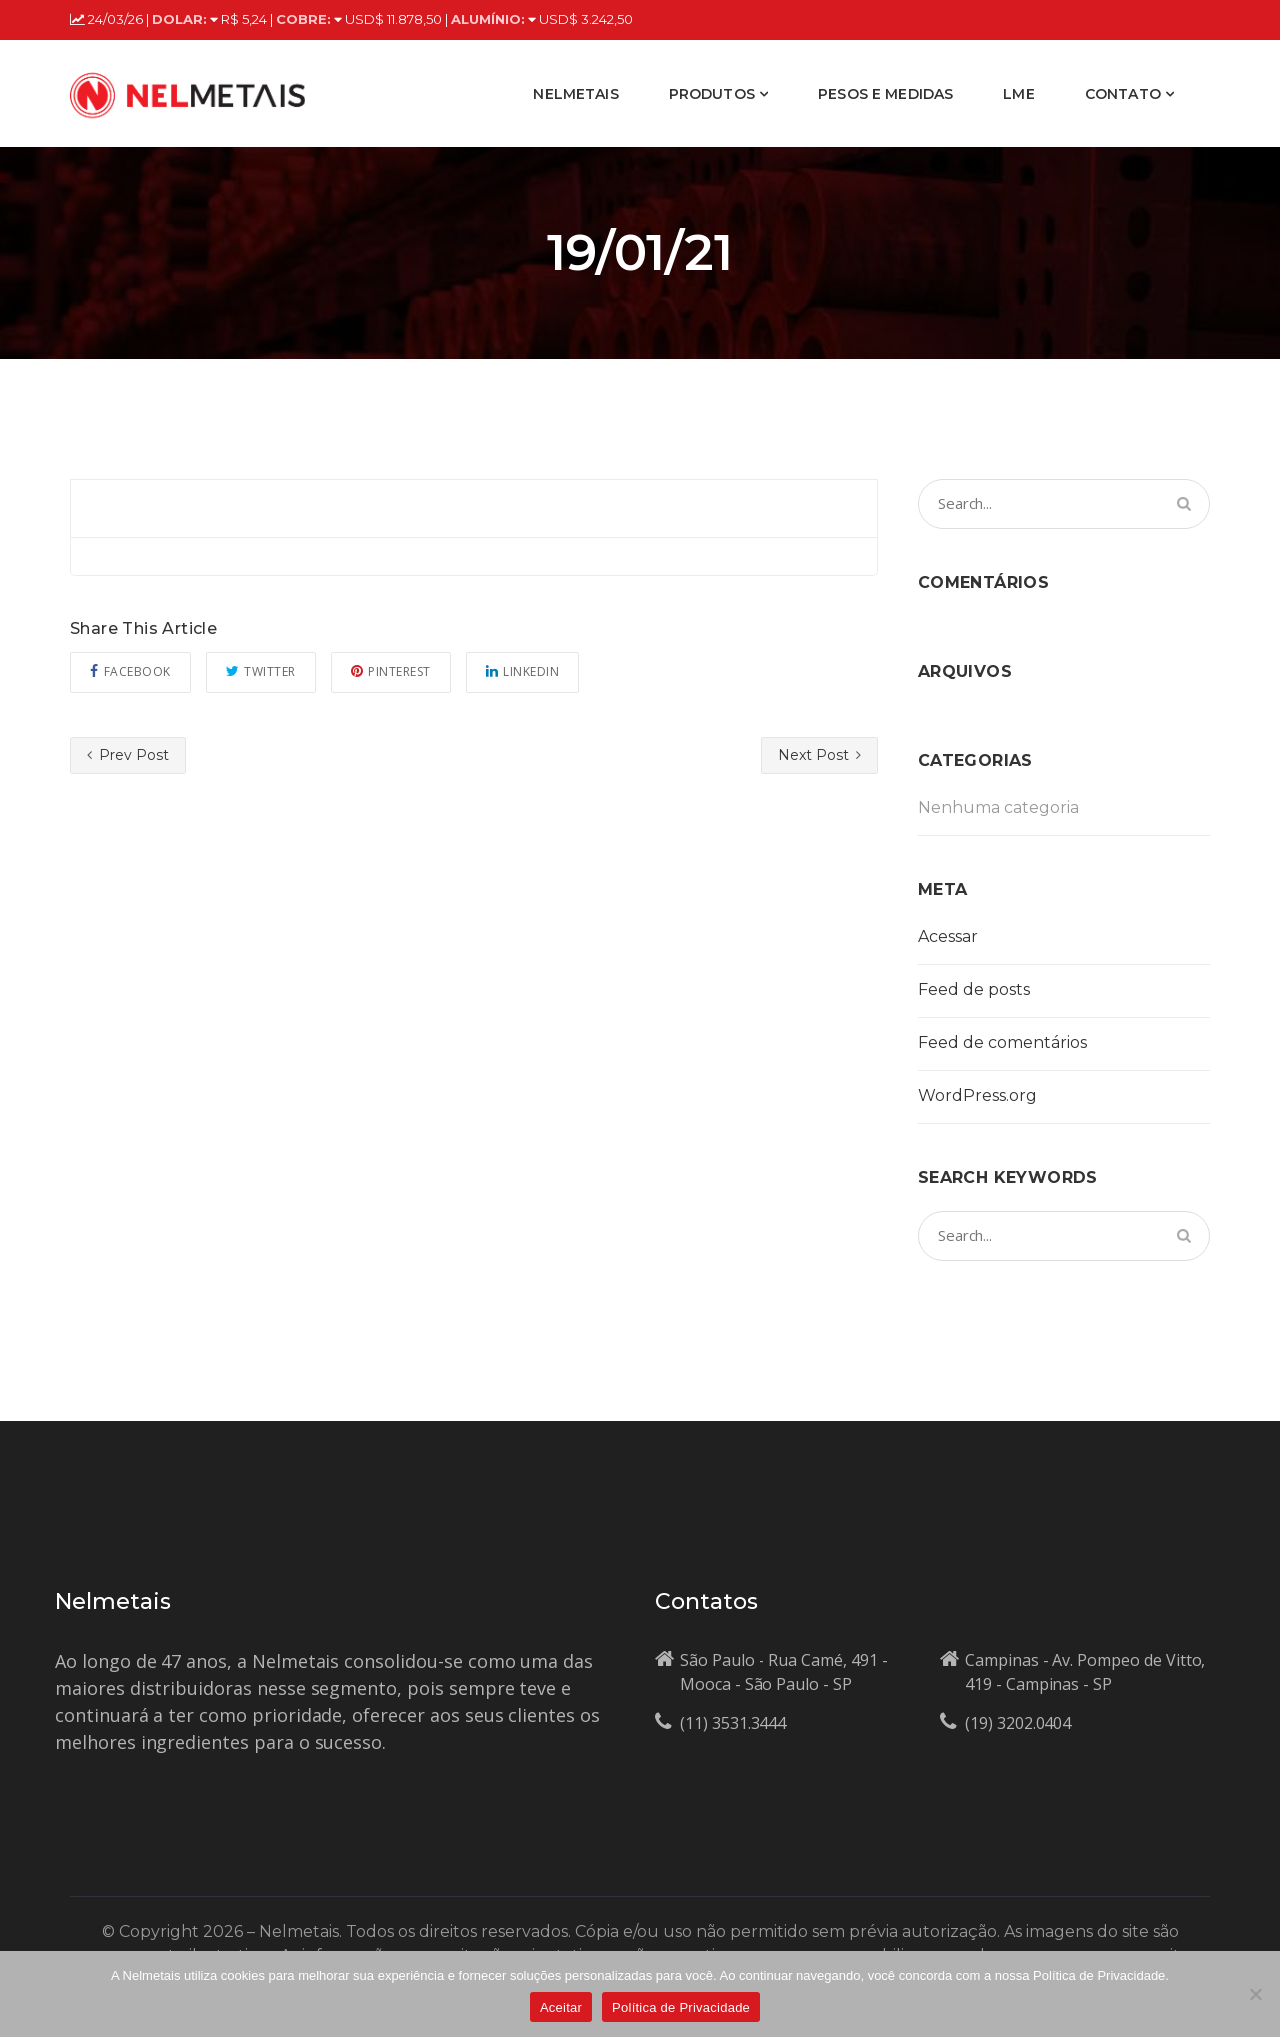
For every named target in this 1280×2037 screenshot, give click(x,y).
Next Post (819, 755)
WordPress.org (977, 1095)
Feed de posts (974, 989)
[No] (1255, 1994)
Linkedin (523, 671)
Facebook (130, 671)
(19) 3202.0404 (1018, 1723)
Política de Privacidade (681, 2007)
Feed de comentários (1002, 1042)
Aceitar (561, 2007)
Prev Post (128, 755)
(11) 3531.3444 (733, 1723)
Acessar (948, 936)
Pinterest (391, 671)
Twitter (261, 671)
